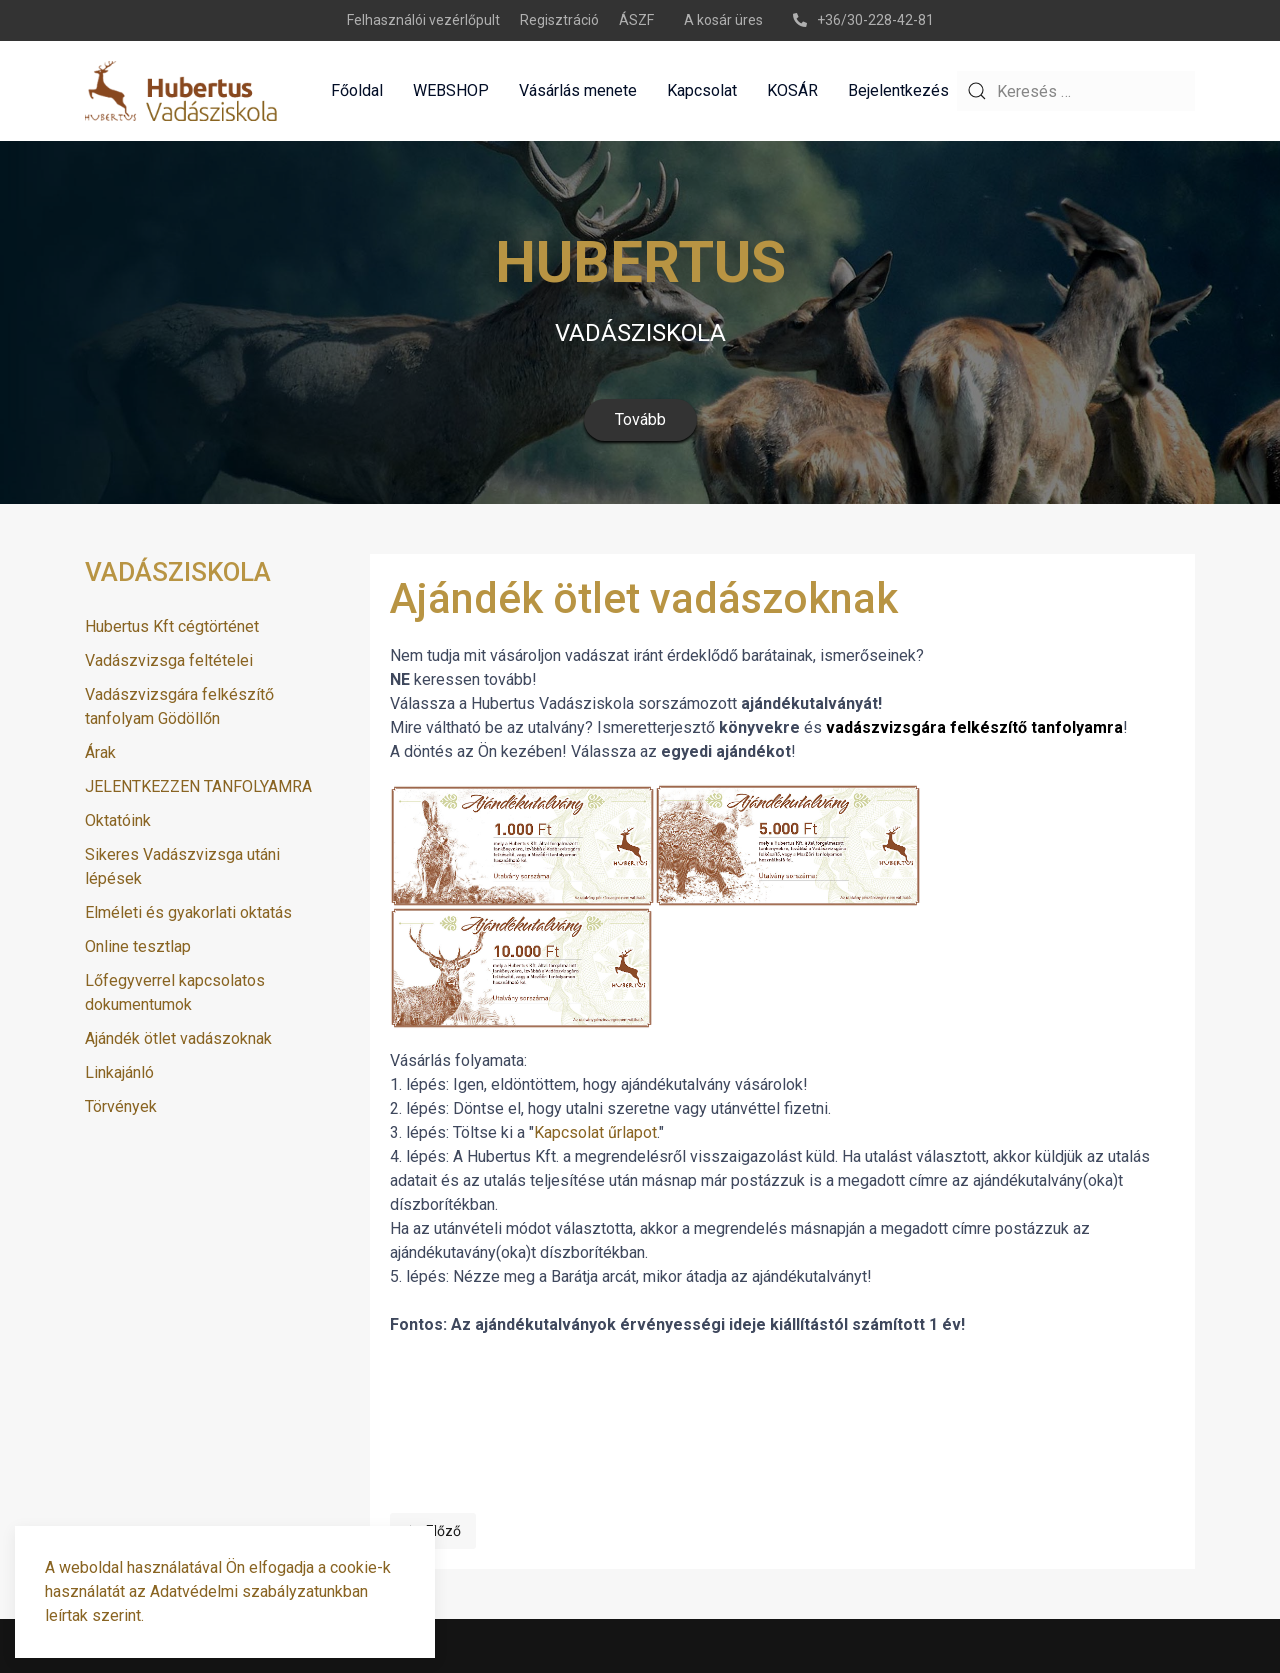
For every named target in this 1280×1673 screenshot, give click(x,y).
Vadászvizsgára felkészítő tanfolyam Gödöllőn (179, 706)
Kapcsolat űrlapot (595, 1132)
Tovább (640, 419)
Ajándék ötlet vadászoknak (178, 1038)
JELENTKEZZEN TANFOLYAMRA (198, 786)
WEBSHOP (451, 90)
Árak (100, 752)
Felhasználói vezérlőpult (423, 20)
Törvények (121, 1106)
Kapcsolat (702, 90)
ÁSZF (636, 20)
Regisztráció (559, 20)
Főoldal (357, 90)
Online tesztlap (138, 946)
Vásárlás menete (578, 90)
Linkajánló (119, 1072)
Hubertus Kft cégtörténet (172, 626)
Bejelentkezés (898, 90)
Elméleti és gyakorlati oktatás (188, 912)
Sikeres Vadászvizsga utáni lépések (182, 866)
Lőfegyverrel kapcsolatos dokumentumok (175, 992)
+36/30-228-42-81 (863, 20)
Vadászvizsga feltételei (169, 660)
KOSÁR (792, 90)
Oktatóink (118, 820)
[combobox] (1076, 91)
